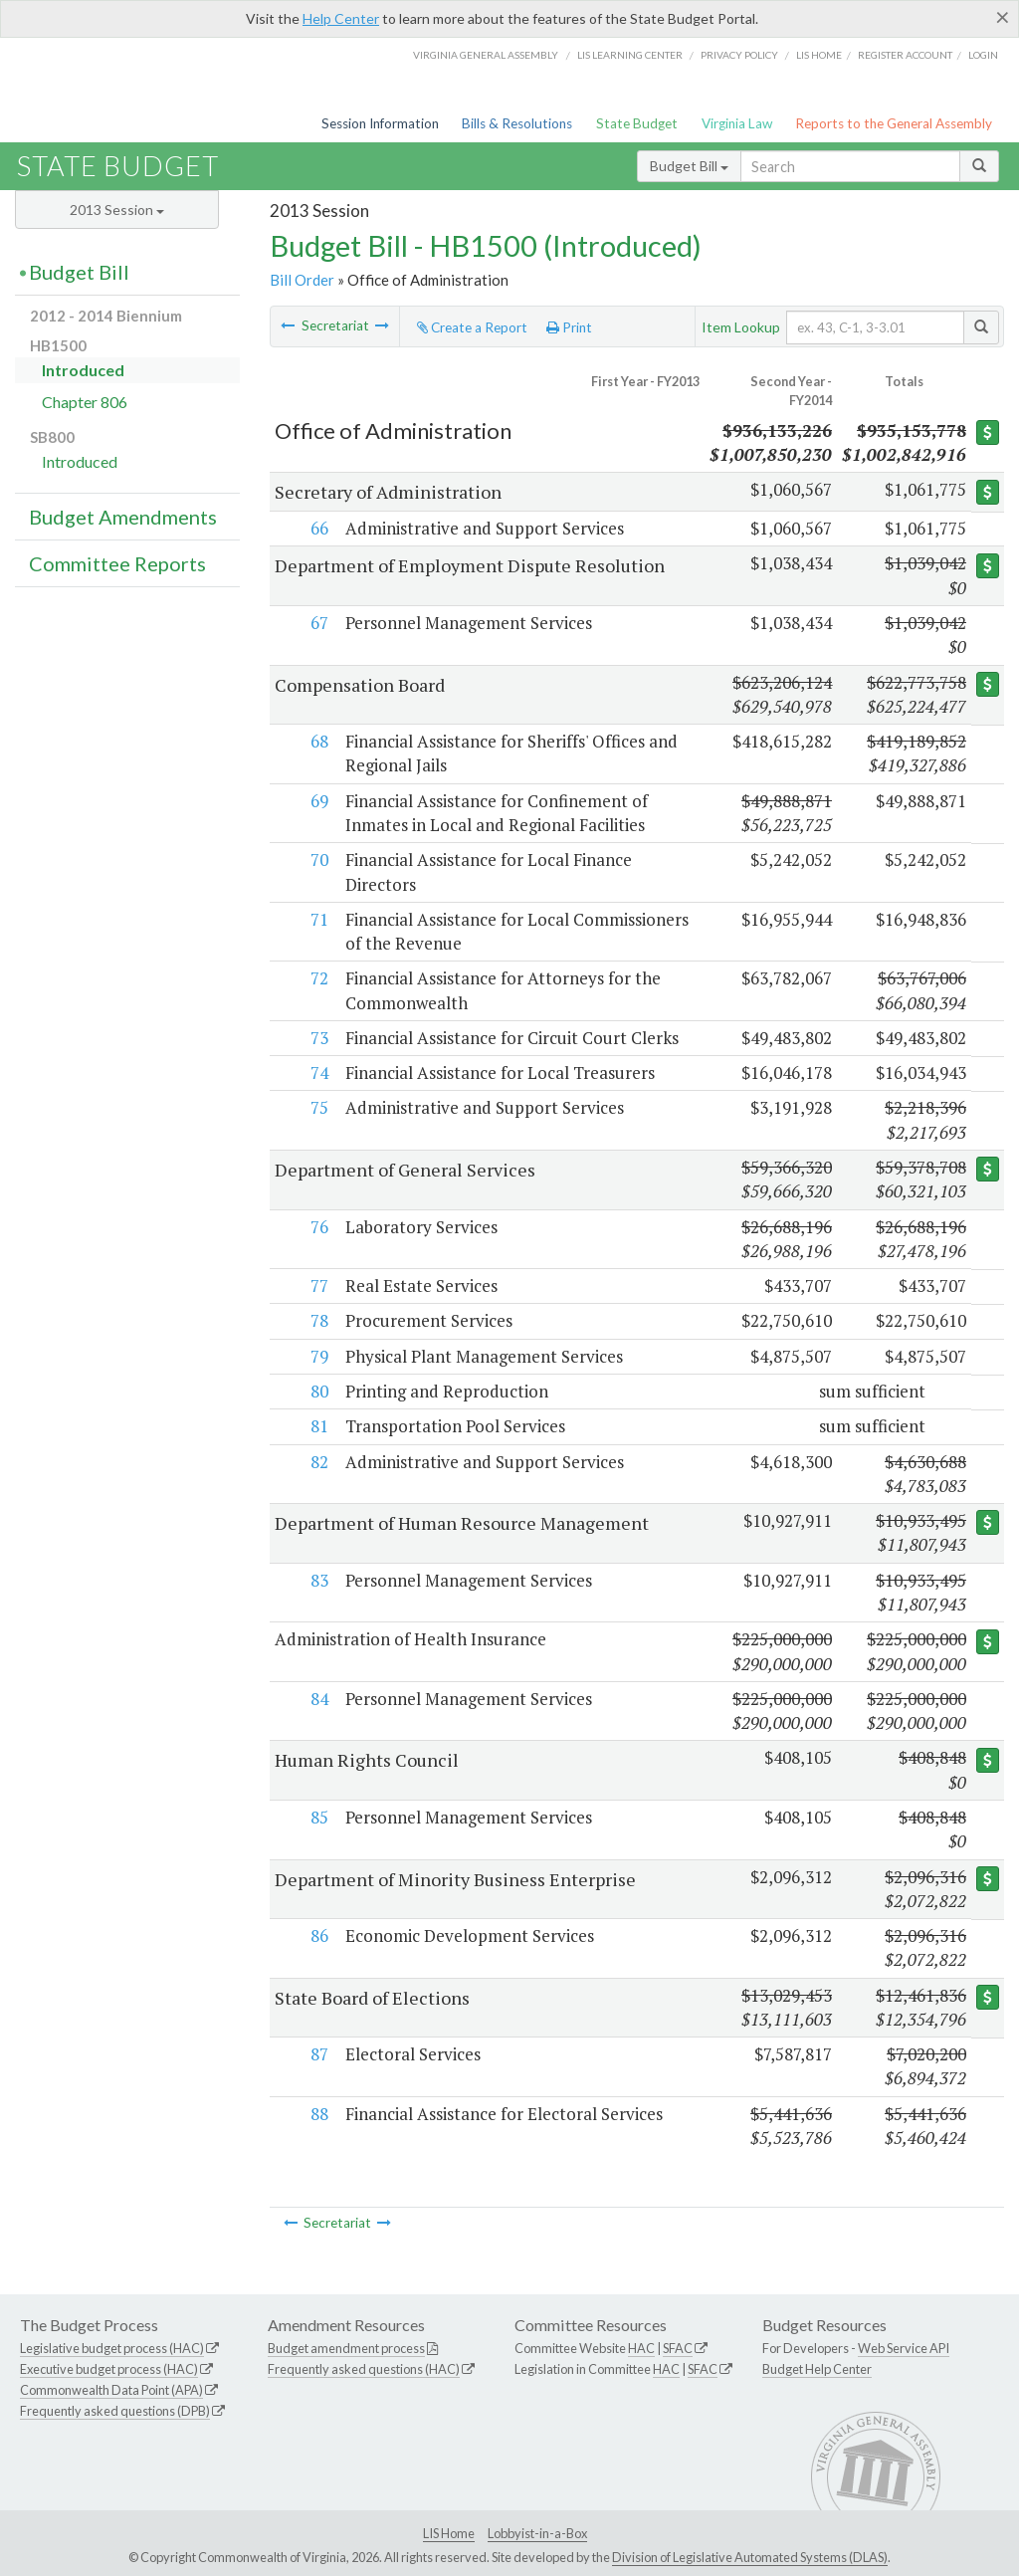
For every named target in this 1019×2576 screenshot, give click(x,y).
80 (317, 1391)
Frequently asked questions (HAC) (364, 2369)
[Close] (1002, 17)
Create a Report (472, 327)
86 (317, 1935)
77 (317, 1285)
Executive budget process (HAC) (109, 2369)
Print (569, 327)
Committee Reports (117, 563)
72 (317, 977)
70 (317, 859)
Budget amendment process (346, 2348)
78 (317, 1320)
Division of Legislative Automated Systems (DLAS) (750, 2557)
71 (317, 919)
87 (317, 2053)
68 (317, 741)
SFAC (678, 2348)
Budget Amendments (123, 517)
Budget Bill (689, 165)
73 (317, 1037)
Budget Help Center (817, 2369)
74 (317, 1072)
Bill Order (302, 280)
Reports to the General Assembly (893, 123)
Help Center (341, 18)
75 (317, 1107)
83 (317, 1580)
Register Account (905, 55)
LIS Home (449, 2533)
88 (317, 2113)
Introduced (83, 369)
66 (317, 528)
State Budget (637, 123)
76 (317, 1226)
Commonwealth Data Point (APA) (111, 2390)
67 (317, 622)
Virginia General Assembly (485, 55)
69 (317, 800)
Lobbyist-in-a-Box (537, 2533)
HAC (641, 2348)
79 (317, 1356)
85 (317, 1817)
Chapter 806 (84, 401)
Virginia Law (737, 123)
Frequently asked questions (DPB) (115, 2411)
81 (317, 1425)
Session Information (380, 123)
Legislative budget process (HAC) (112, 2348)
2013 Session (117, 209)
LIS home (819, 55)
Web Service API (903, 2348)
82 (317, 1461)
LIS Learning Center (630, 55)
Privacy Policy (739, 55)
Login (983, 55)
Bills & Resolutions (517, 123)
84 (317, 1698)
